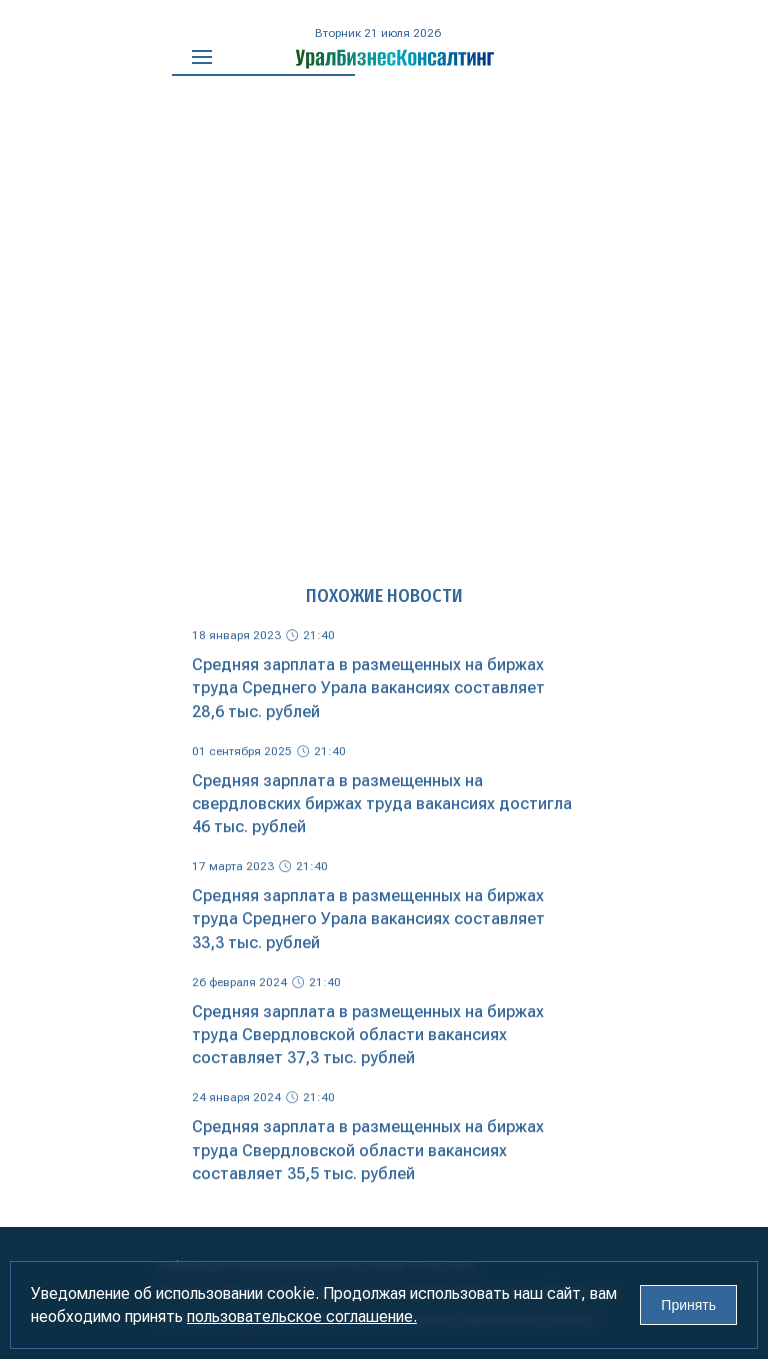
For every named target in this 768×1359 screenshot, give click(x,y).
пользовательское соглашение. (302, 1316)
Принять (688, 1305)
